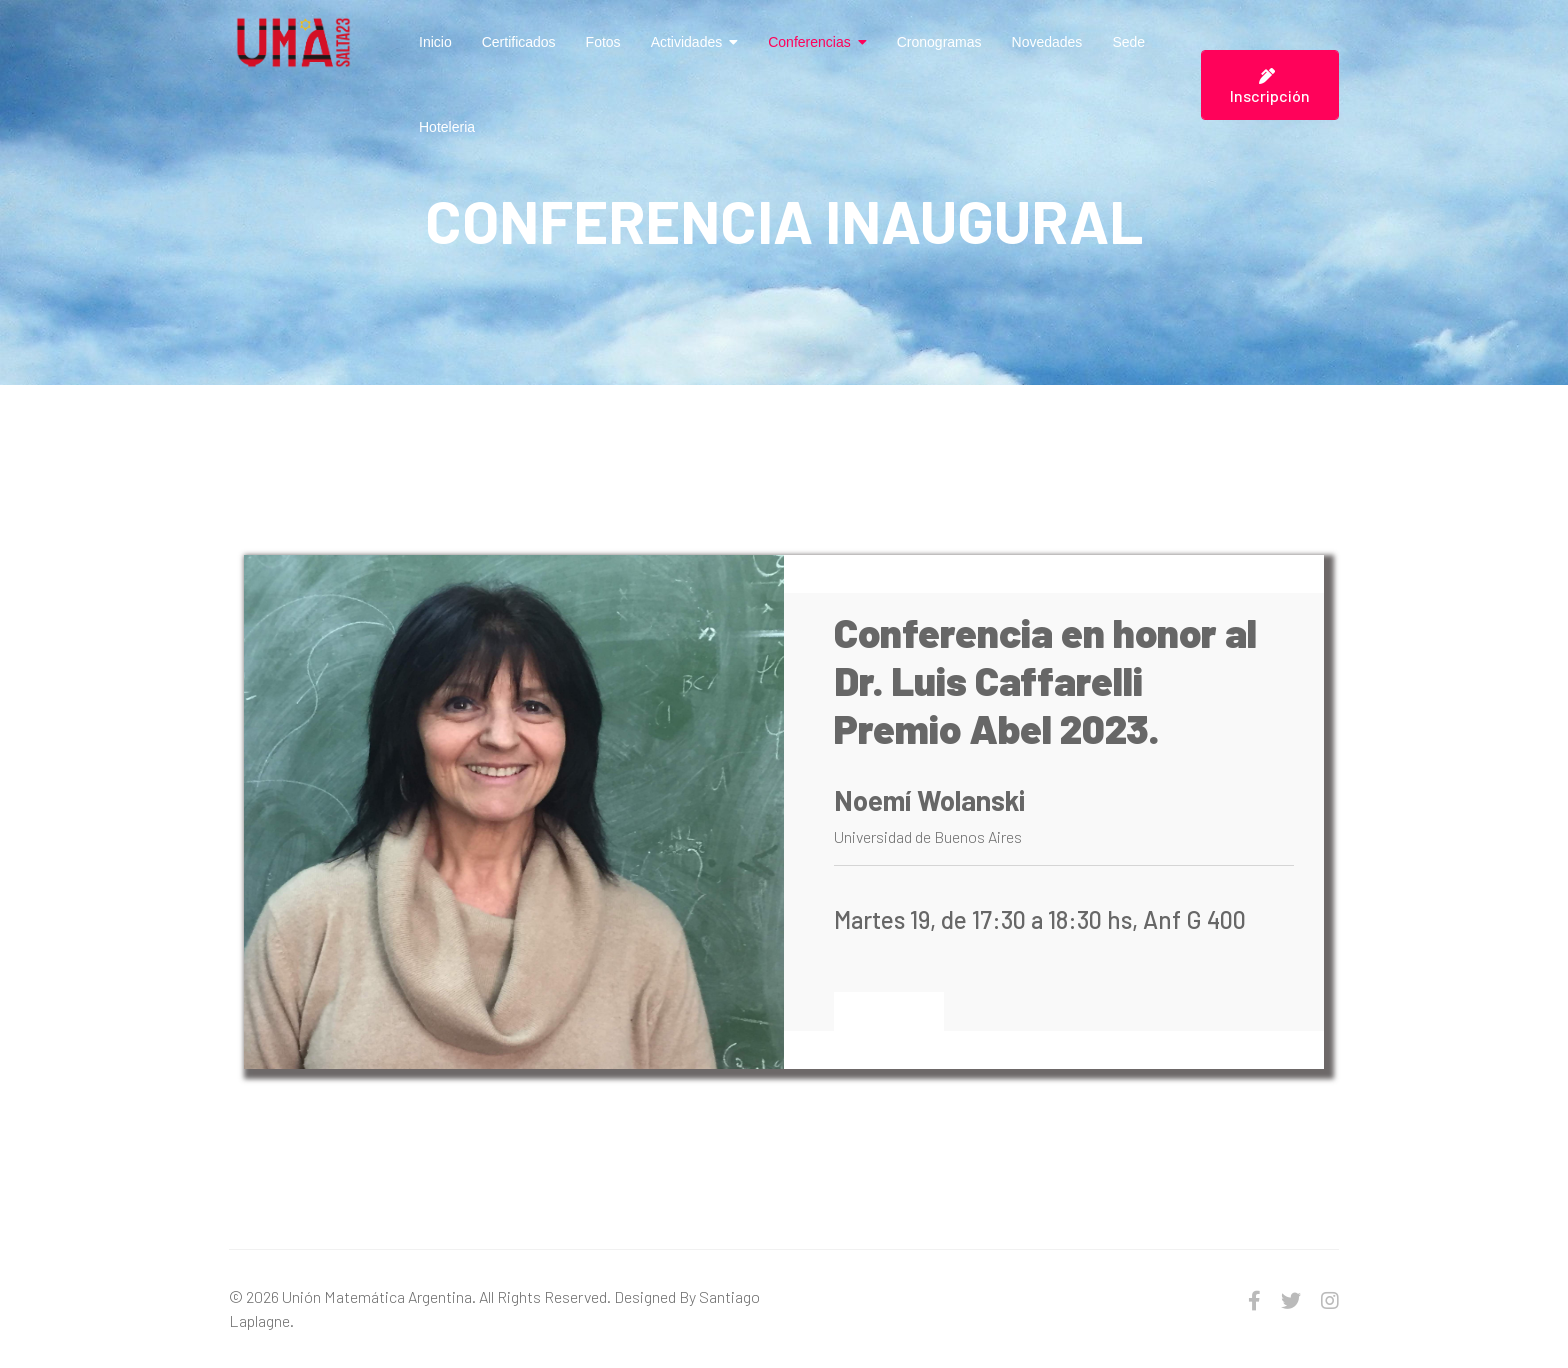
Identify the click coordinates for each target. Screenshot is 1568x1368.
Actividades (687, 42)
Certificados (519, 42)
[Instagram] (1330, 1300)
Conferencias (809, 42)
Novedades (1047, 42)
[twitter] (1291, 1300)
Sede (1128, 42)
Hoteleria (447, 127)
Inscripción (1270, 86)
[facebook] (1254, 1300)
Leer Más (889, 1010)
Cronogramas (939, 42)
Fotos (603, 42)
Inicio (435, 42)
